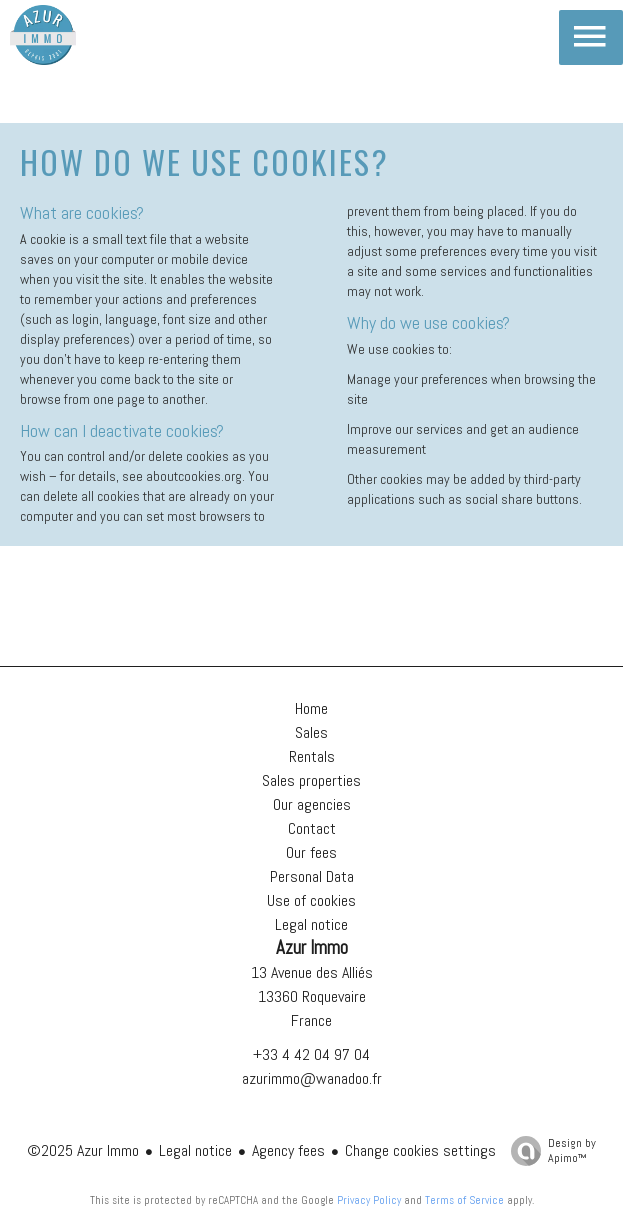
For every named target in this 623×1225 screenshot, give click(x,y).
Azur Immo (312, 948)
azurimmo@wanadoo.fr (312, 1078)
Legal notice (195, 1150)
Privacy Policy (369, 1200)
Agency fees (288, 1150)
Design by (548, 1150)
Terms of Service (464, 1200)
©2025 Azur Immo (83, 1150)
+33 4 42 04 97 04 (311, 1054)
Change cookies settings (420, 1150)
